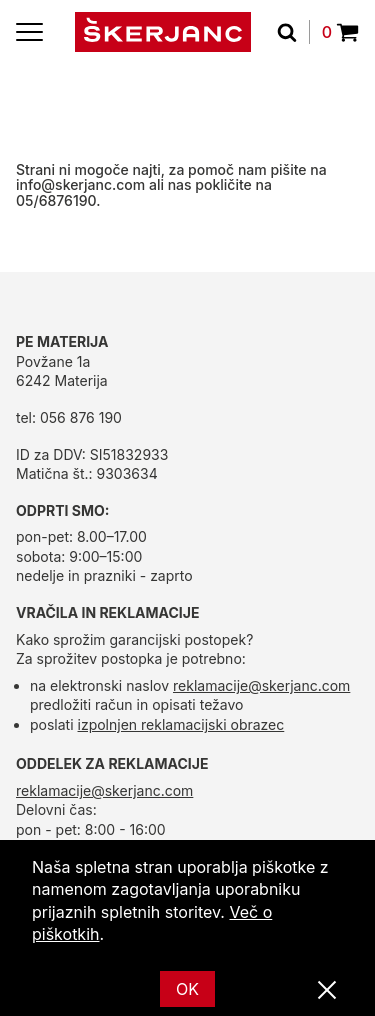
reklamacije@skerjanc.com (261, 685)
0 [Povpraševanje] (340, 32)
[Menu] (29, 32)
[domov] (163, 32)
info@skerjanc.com (80, 184)
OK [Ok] (187, 989)
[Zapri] (327, 991)
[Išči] (293, 32)
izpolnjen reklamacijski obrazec (181, 724)
